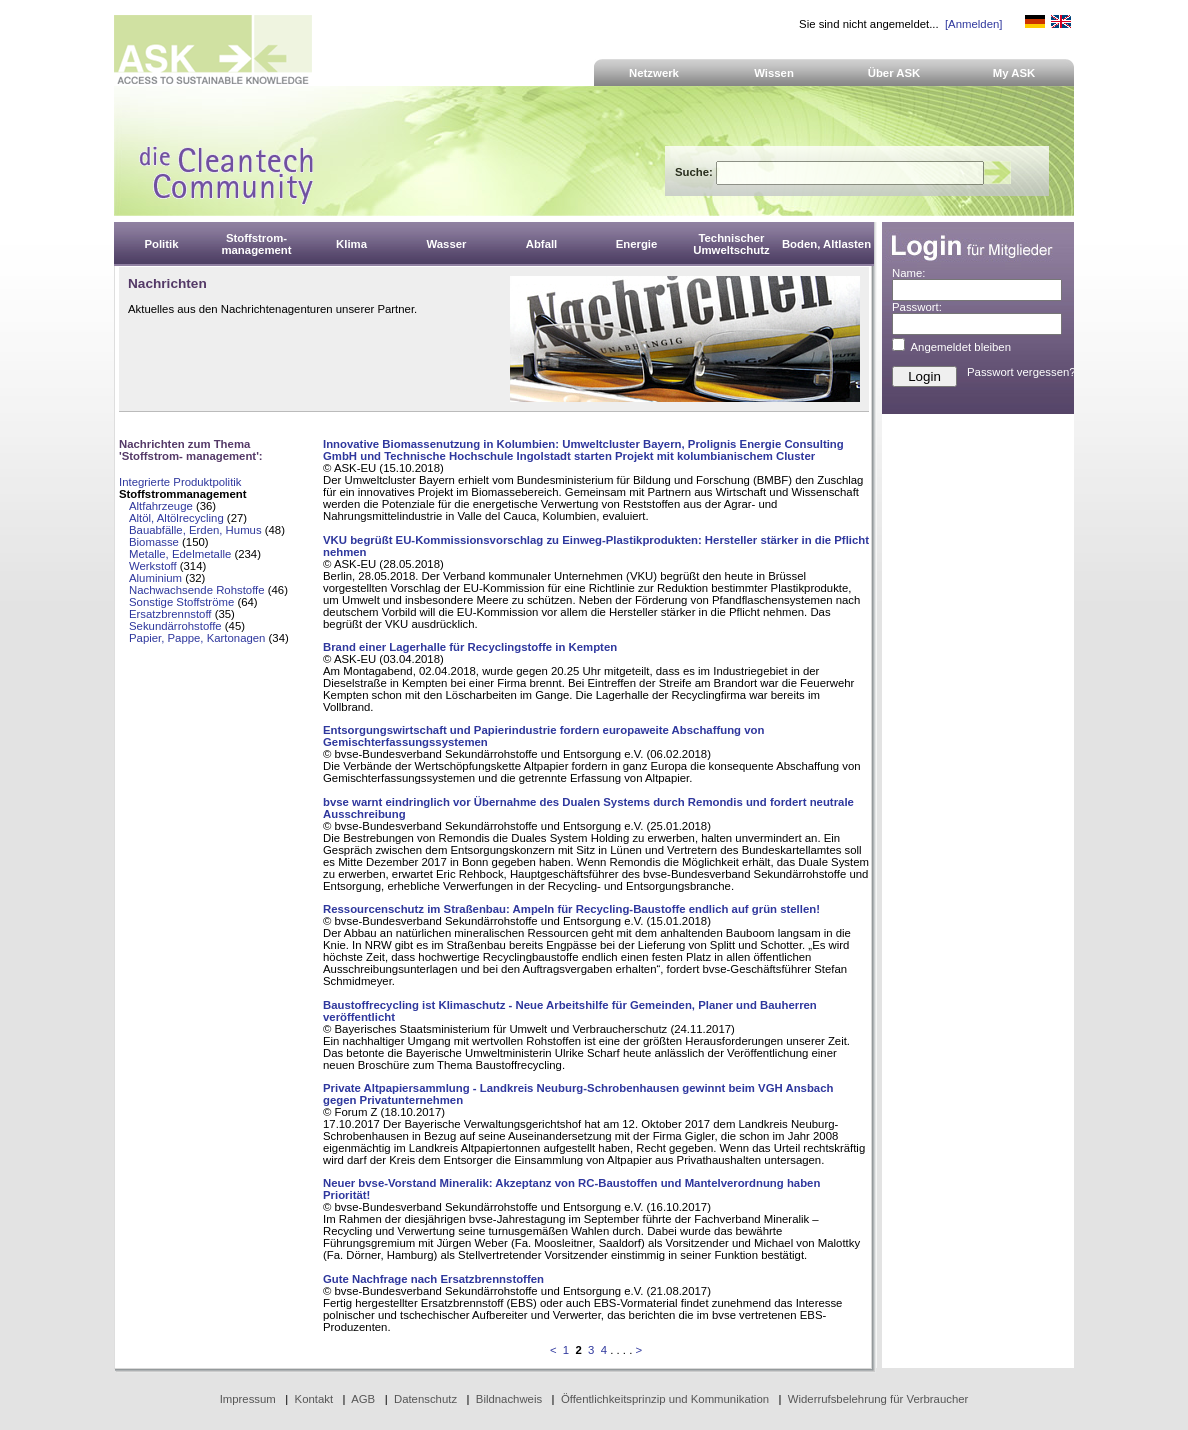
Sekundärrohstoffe (177, 626)
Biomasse (154, 542)
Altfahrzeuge (161, 506)
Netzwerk (654, 73)
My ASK (1014, 73)
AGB (363, 1399)
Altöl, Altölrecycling (176, 518)
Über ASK (894, 73)
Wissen (774, 73)
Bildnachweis (509, 1399)
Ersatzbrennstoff (170, 614)
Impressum (248, 1399)
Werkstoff (153, 566)
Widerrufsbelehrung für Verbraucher (878, 1399)
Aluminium (155, 578)
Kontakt (314, 1399)
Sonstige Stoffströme (181, 602)
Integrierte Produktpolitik (180, 482)
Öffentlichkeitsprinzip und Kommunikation (665, 1399)
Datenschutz (425, 1399)
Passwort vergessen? (1021, 372)
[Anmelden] (973, 24)
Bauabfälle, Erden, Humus (195, 530)
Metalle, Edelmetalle (180, 554)
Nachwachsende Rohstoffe (197, 590)
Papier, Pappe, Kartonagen (197, 638)
